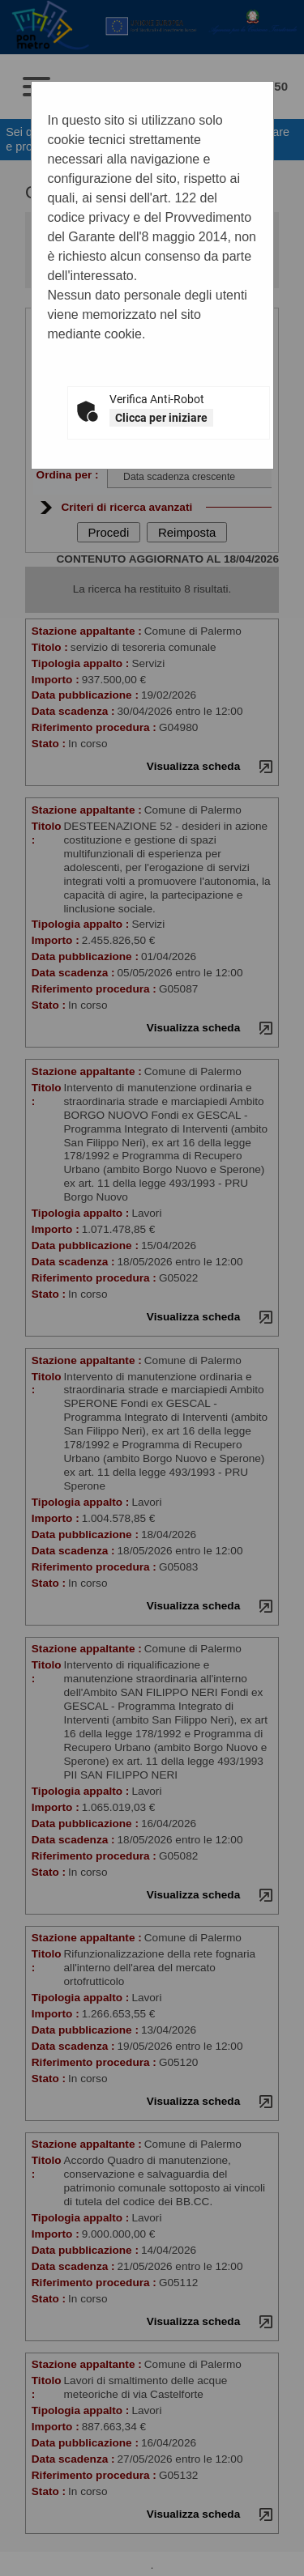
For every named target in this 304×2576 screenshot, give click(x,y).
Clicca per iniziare (161, 417)
